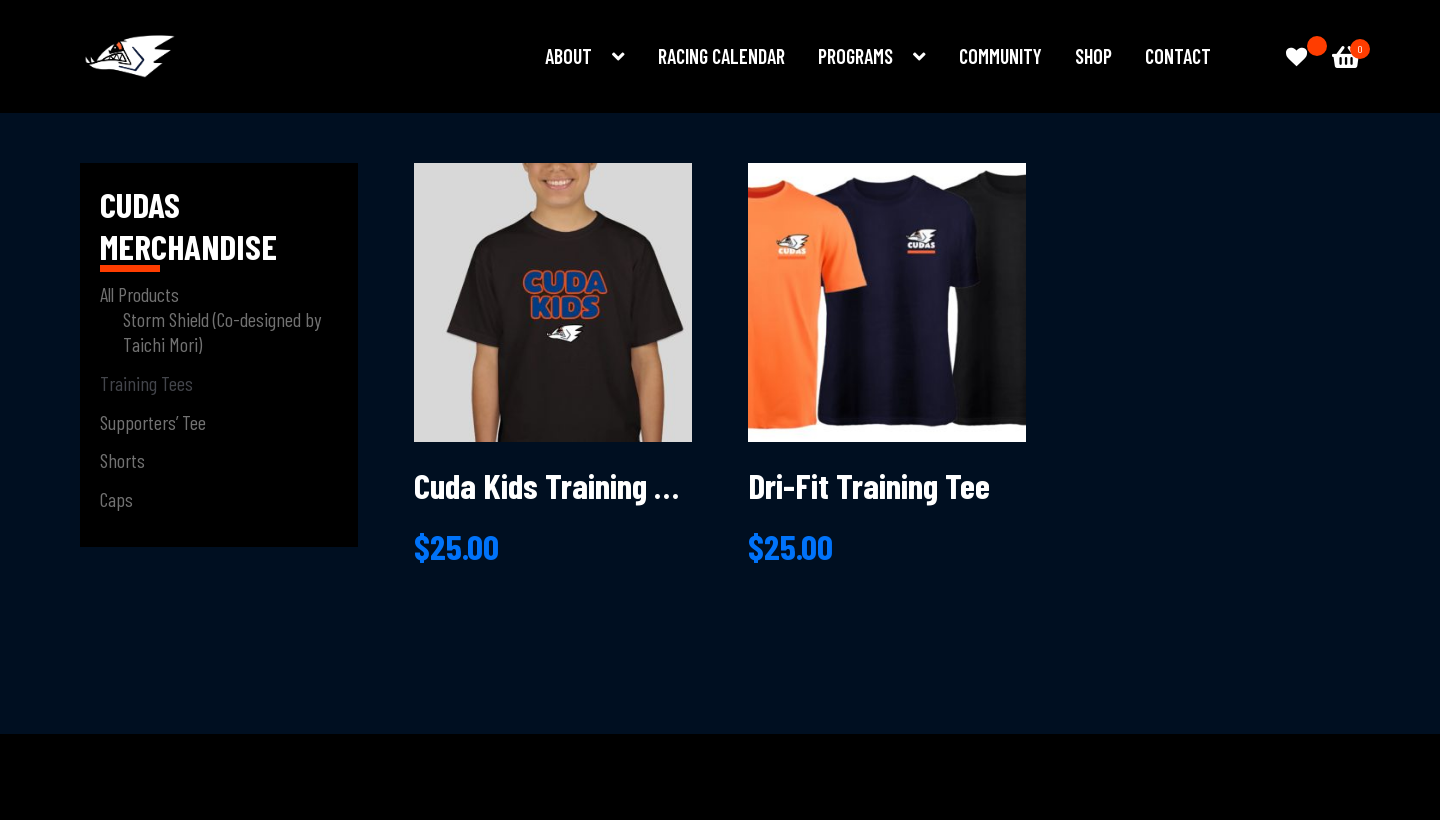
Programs (855, 56)
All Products (139, 294)
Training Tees (146, 383)
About (568, 56)
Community (1000, 56)
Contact (1178, 56)
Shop (1093, 56)
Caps (116, 499)
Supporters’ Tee (153, 422)
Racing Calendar (721, 56)
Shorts (122, 460)
